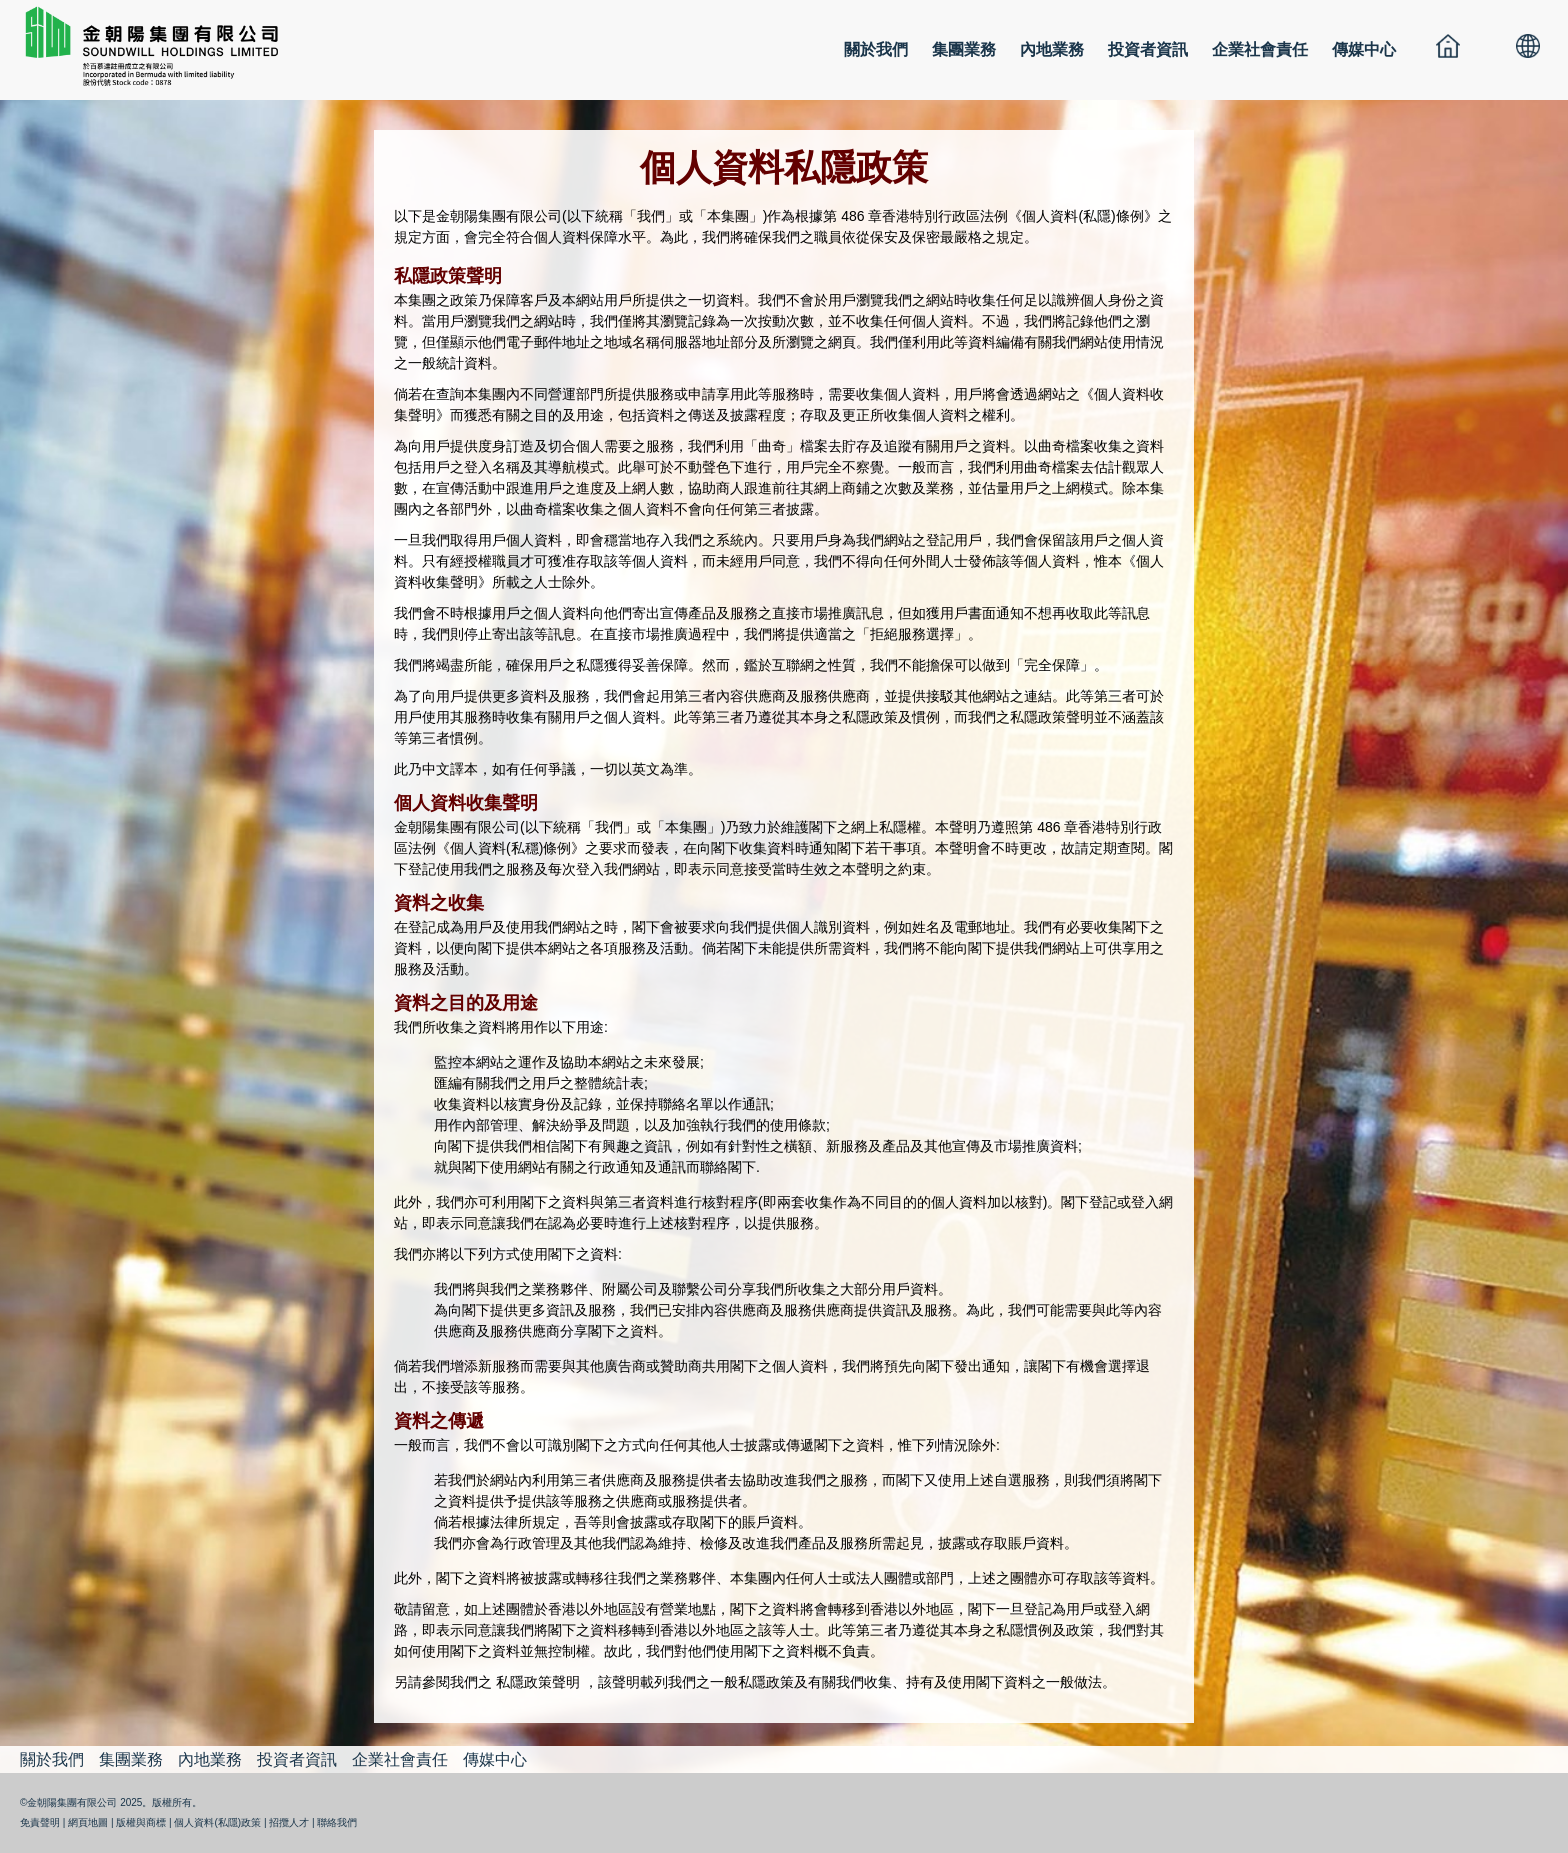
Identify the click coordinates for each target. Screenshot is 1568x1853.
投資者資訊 (1148, 49)
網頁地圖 (88, 1822)
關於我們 (876, 49)
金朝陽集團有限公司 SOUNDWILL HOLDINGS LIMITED (160, 45)
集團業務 (964, 49)
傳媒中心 (1364, 49)
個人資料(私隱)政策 (217, 1822)
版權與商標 (141, 1822)
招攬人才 (289, 1822)
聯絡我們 (337, 1822)
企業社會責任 (1260, 49)
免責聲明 (40, 1822)
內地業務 (1052, 49)
